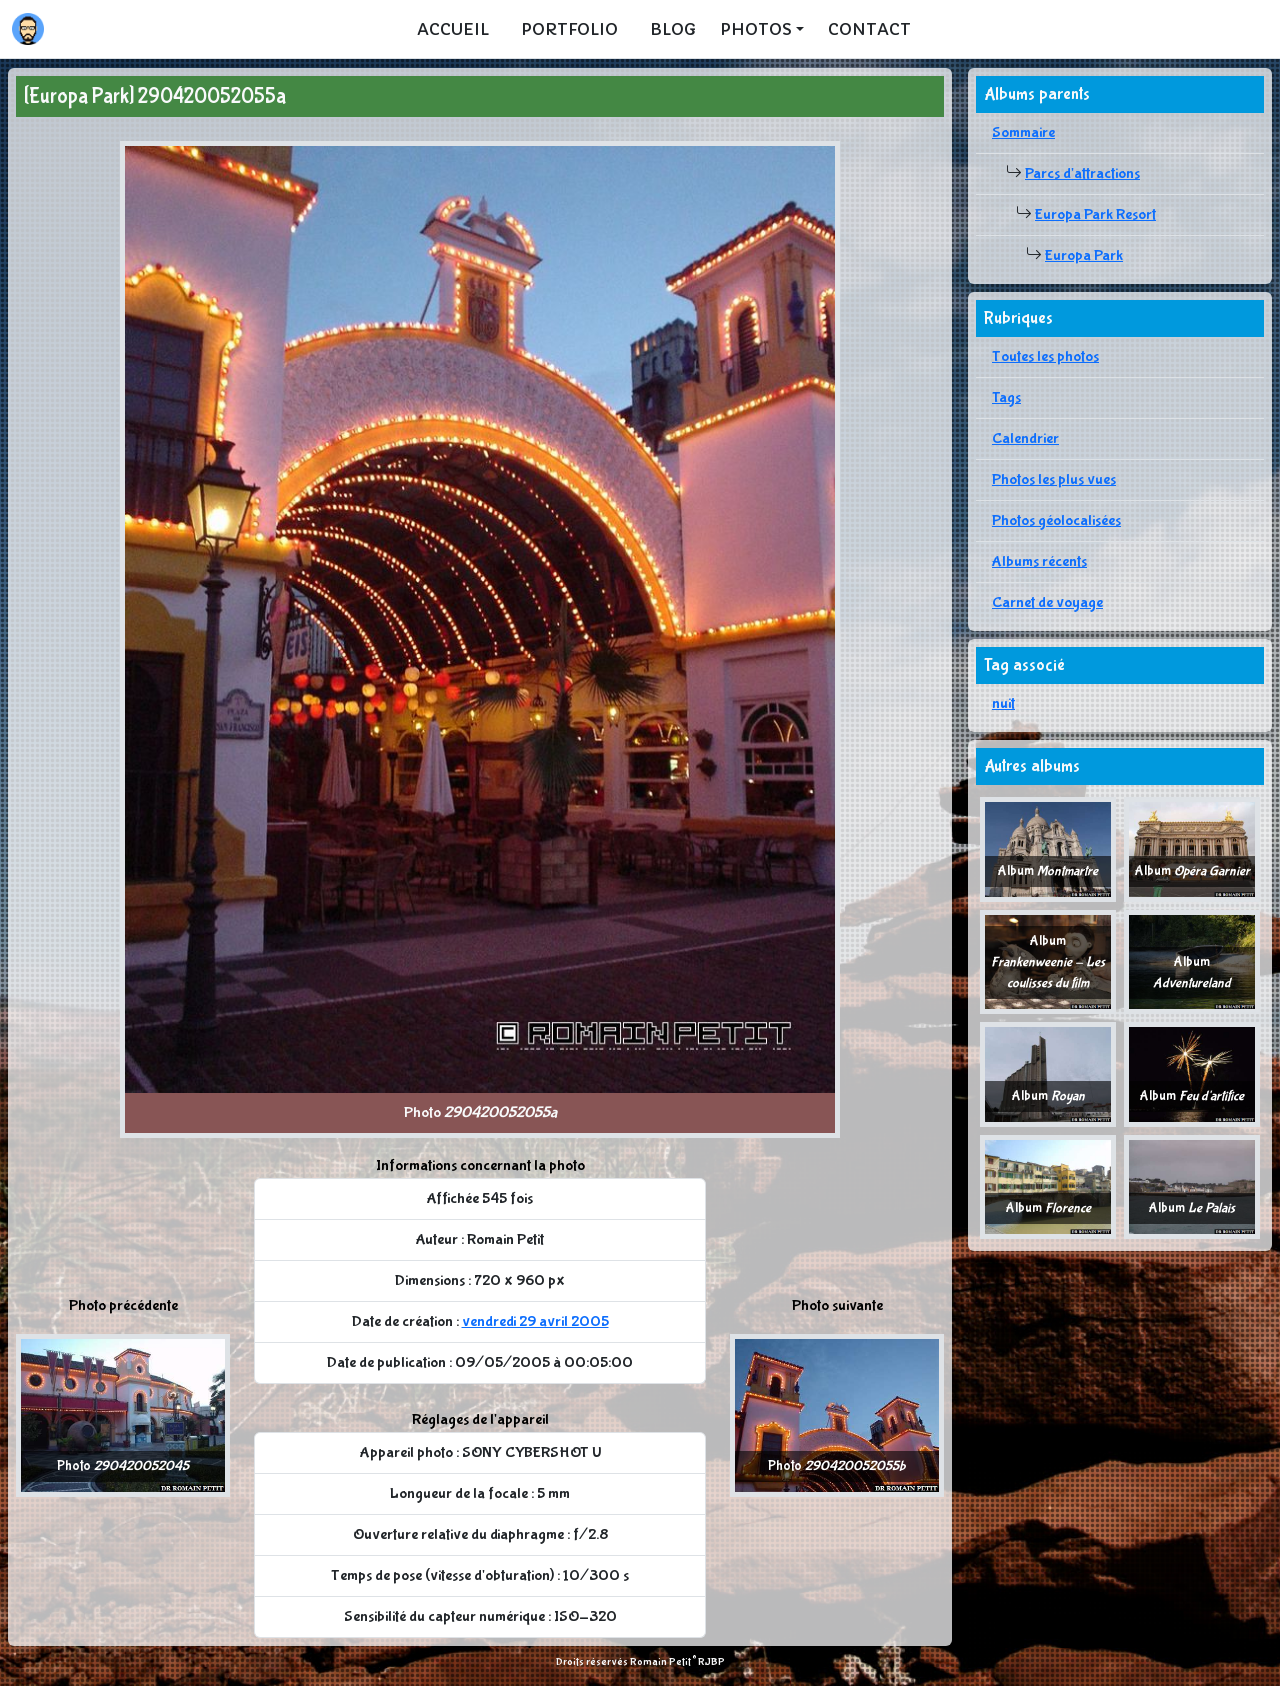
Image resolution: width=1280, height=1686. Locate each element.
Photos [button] (756, 29)
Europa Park (1084, 255)
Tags (1006, 397)
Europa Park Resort (1095, 214)
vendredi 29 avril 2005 (535, 1321)
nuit (1003, 703)
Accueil (453, 29)
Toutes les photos (1045, 356)
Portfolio (569, 29)
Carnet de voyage (1047, 602)
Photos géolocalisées (1056, 520)
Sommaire (1023, 132)
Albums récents (1039, 561)
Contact (869, 29)
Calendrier (1025, 438)
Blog (673, 29)
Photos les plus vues (1054, 479)
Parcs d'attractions (1082, 173)
